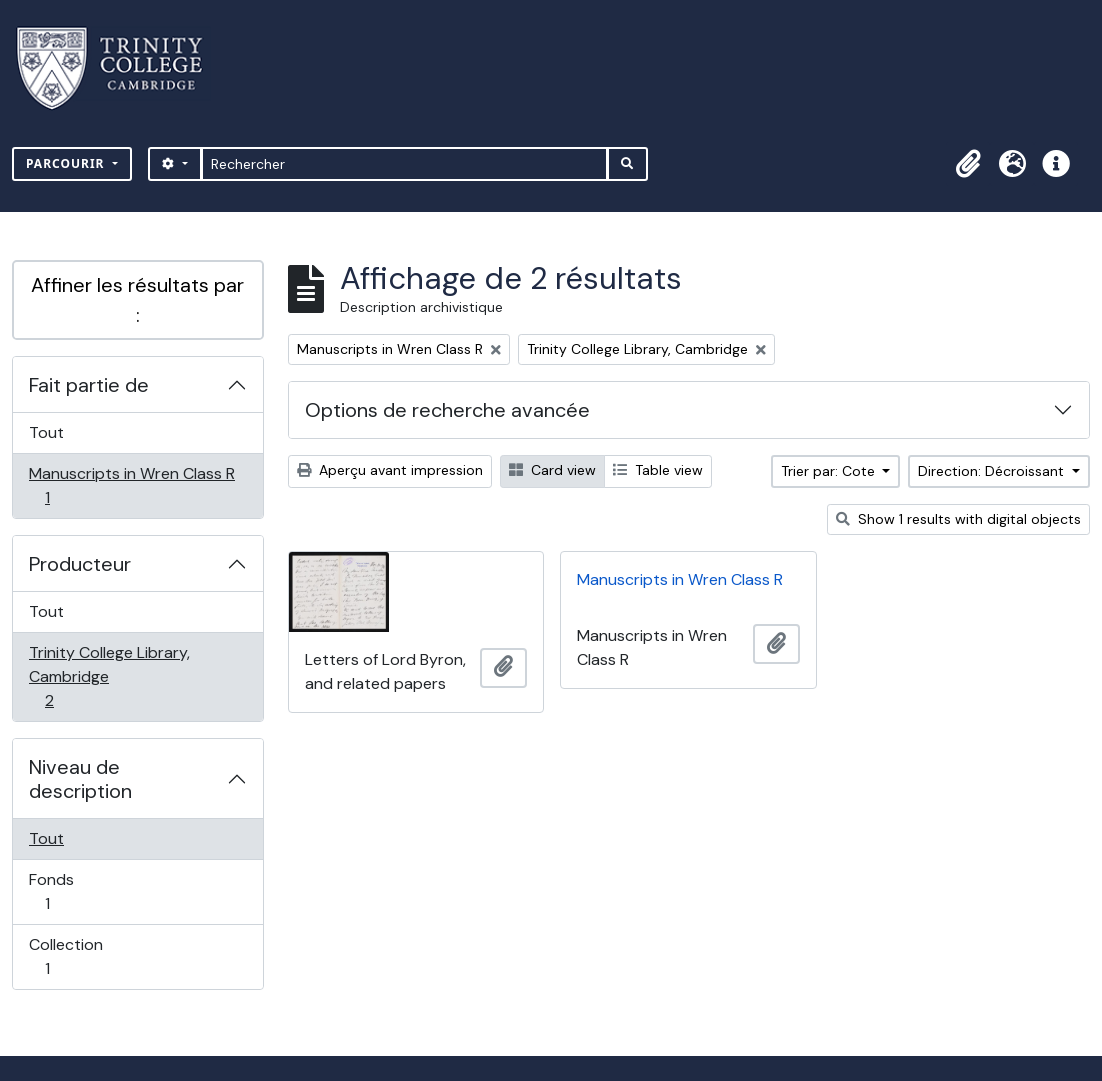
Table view (658, 470)
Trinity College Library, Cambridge (109, 676)
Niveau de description (80, 779)
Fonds (69, 891)
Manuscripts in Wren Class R (131, 485)
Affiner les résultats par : (137, 300)
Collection (69, 956)
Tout (46, 432)
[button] (968, 164)
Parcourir (67, 163)
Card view (552, 470)
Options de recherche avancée (447, 410)
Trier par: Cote (830, 471)
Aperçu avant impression (390, 470)
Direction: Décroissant (993, 471)
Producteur (80, 564)
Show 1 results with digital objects (958, 519)
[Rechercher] (404, 164)
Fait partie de (89, 385)
